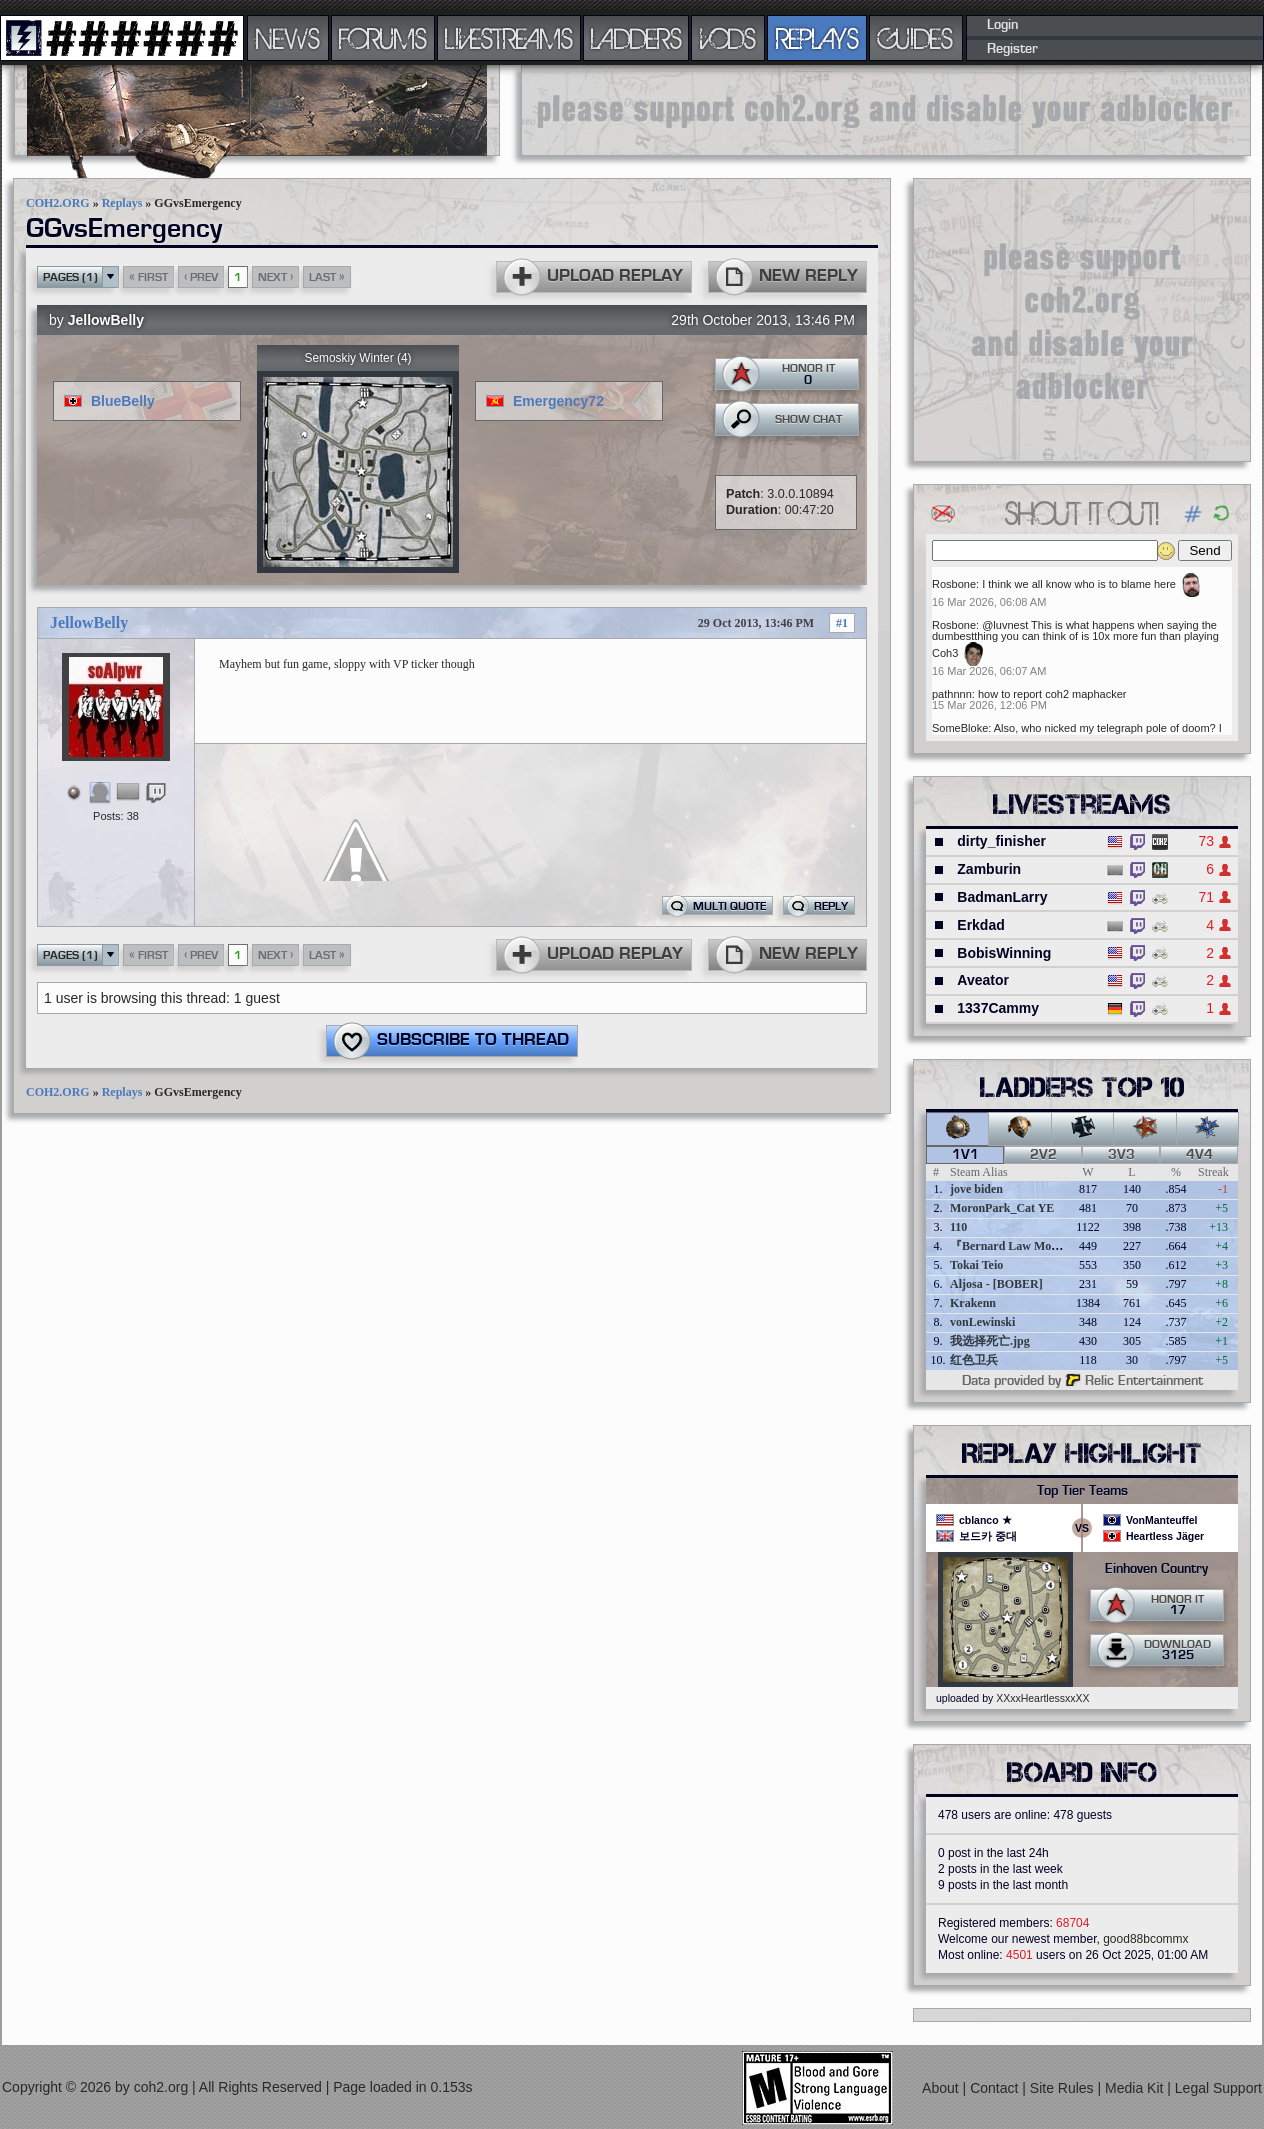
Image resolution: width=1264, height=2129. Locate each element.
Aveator (983, 980)
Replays (122, 203)
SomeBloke (960, 728)
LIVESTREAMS (509, 38)
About (942, 2088)
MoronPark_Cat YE (1002, 1208)
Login (1002, 25)
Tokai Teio (976, 1265)
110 (958, 1227)
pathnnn (952, 694)
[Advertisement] (1082, 319)
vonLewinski (982, 1322)
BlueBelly (123, 401)
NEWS (288, 38)
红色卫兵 (974, 1360)
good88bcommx (1145, 1939)
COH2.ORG (58, 203)
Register (1012, 49)
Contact (996, 2088)
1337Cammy (998, 1008)
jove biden (976, 1189)
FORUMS (383, 38)
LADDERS (636, 38)
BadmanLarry (1002, 897)
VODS (728, 38)
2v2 (1043, 1155)
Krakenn (973, 1303)
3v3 (1121, 1155)
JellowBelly (106, 320)
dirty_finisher (1001, 841)
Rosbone (954, 584)
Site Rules (1064, 2088)
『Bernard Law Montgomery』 (1031, 1246)
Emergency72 (558, 401)
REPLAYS (817, 38)
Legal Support (1218, 2088)
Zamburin (989, 869)
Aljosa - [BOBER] (996, 1284)
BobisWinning (1004, 953)
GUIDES (916, 38)
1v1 (965, 1155)
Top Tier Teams (1082, 1491)
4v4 (1199, 1155)
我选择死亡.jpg (990, 1341)
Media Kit (1136, 2088)
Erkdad (980, 925)
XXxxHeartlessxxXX (1042, 1698)
